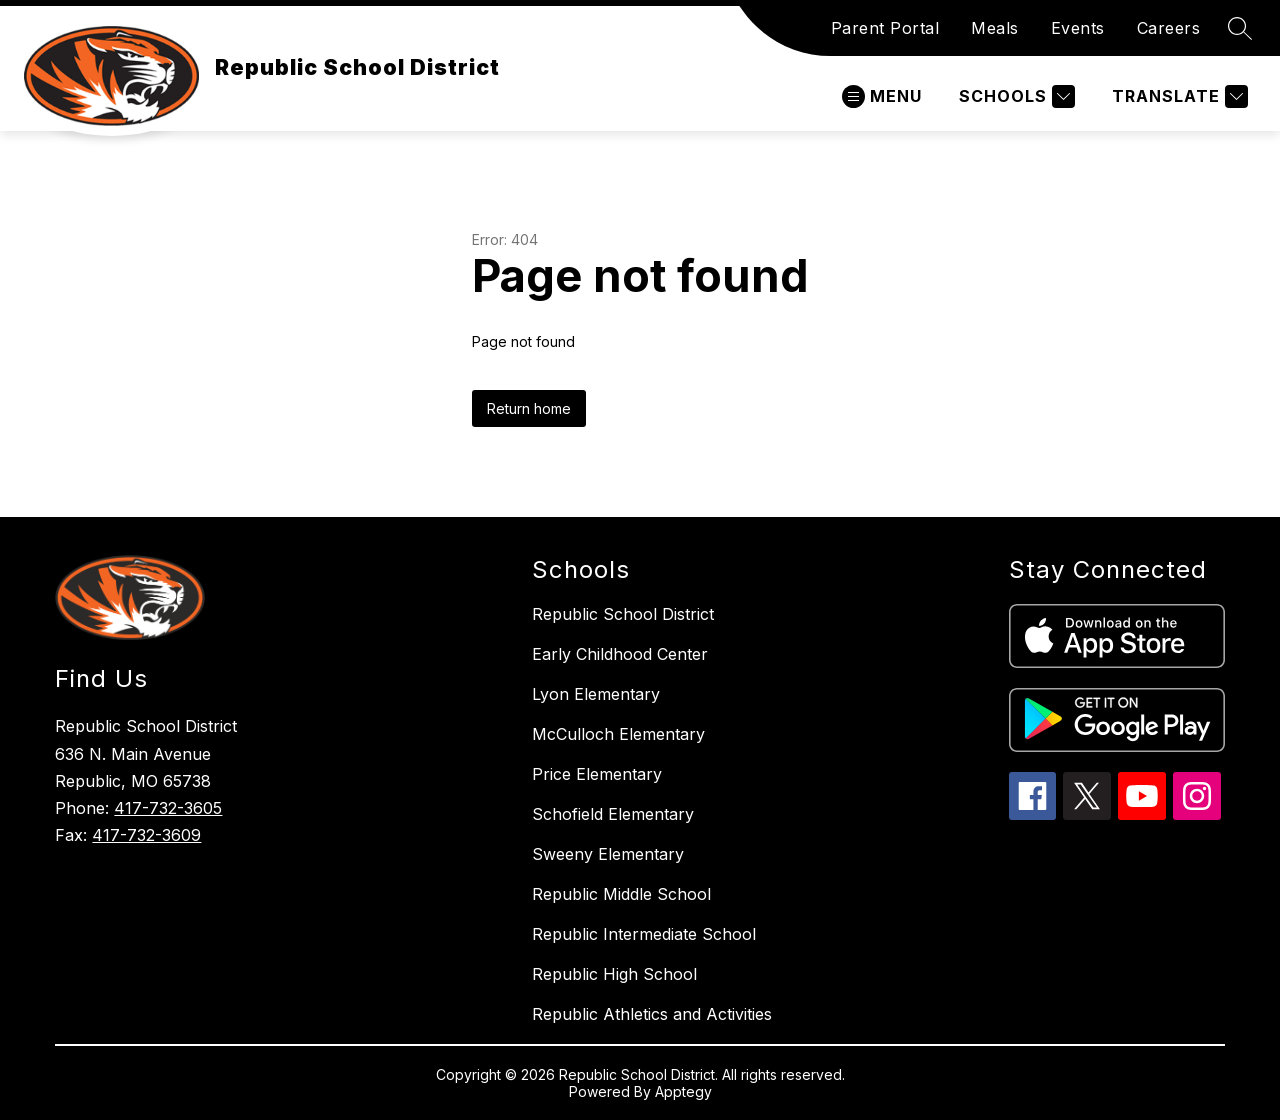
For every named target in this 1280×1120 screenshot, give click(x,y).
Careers (1169, 28)
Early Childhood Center (620, 654)
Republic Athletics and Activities (652, 1014)
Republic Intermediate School (644, 934)
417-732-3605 (168, 808)
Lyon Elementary (596, 694)
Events (1078, 28)
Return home (529, 408)
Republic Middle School (621, 894)
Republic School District (623, 614)
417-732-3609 (146, 835)
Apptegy (683, 1091)
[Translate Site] (1177, 96)
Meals (995, 28)
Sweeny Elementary (608, 854)
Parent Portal (885, 28)
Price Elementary (597, 774)
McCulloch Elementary (618, 734)
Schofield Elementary (613, 814)
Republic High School (614, 974)
